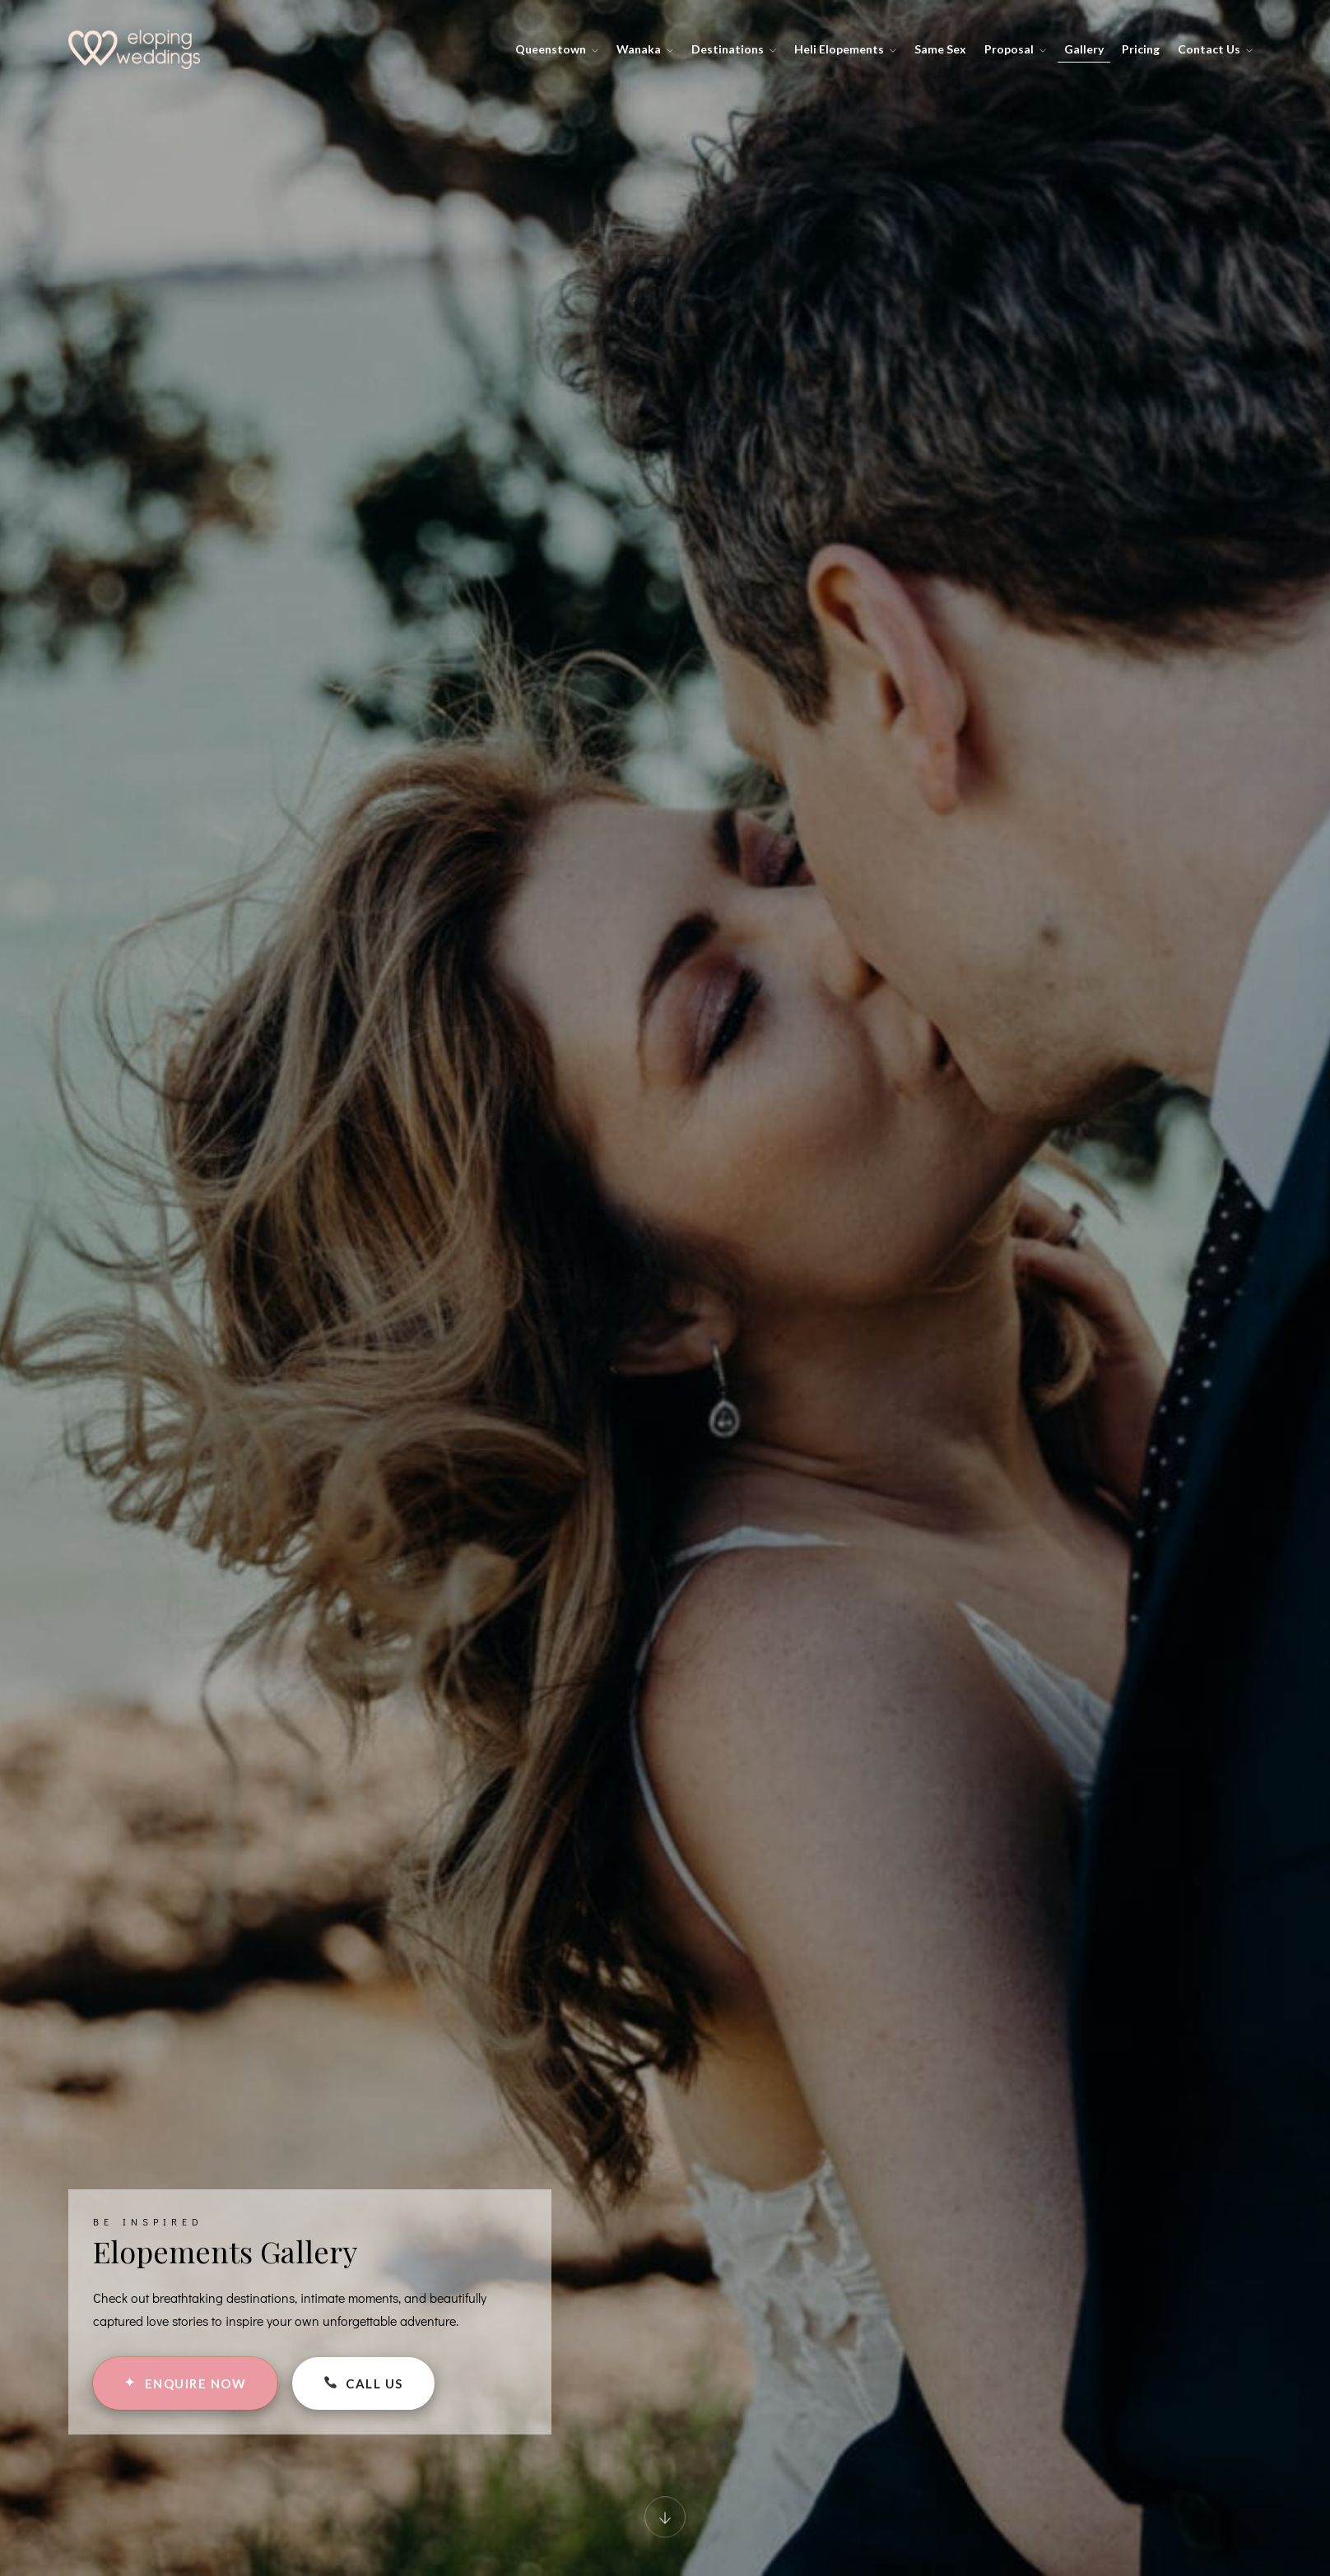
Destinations (733, 49)
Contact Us (1215, 49)
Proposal (1015, 49)
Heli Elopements (845, 49)
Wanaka (644, 49)
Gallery (1084, 49)
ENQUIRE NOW (185, 2383)
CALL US (363, 2383)
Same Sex (940, 49)
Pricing (1141, 49)
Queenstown (556, 49)
